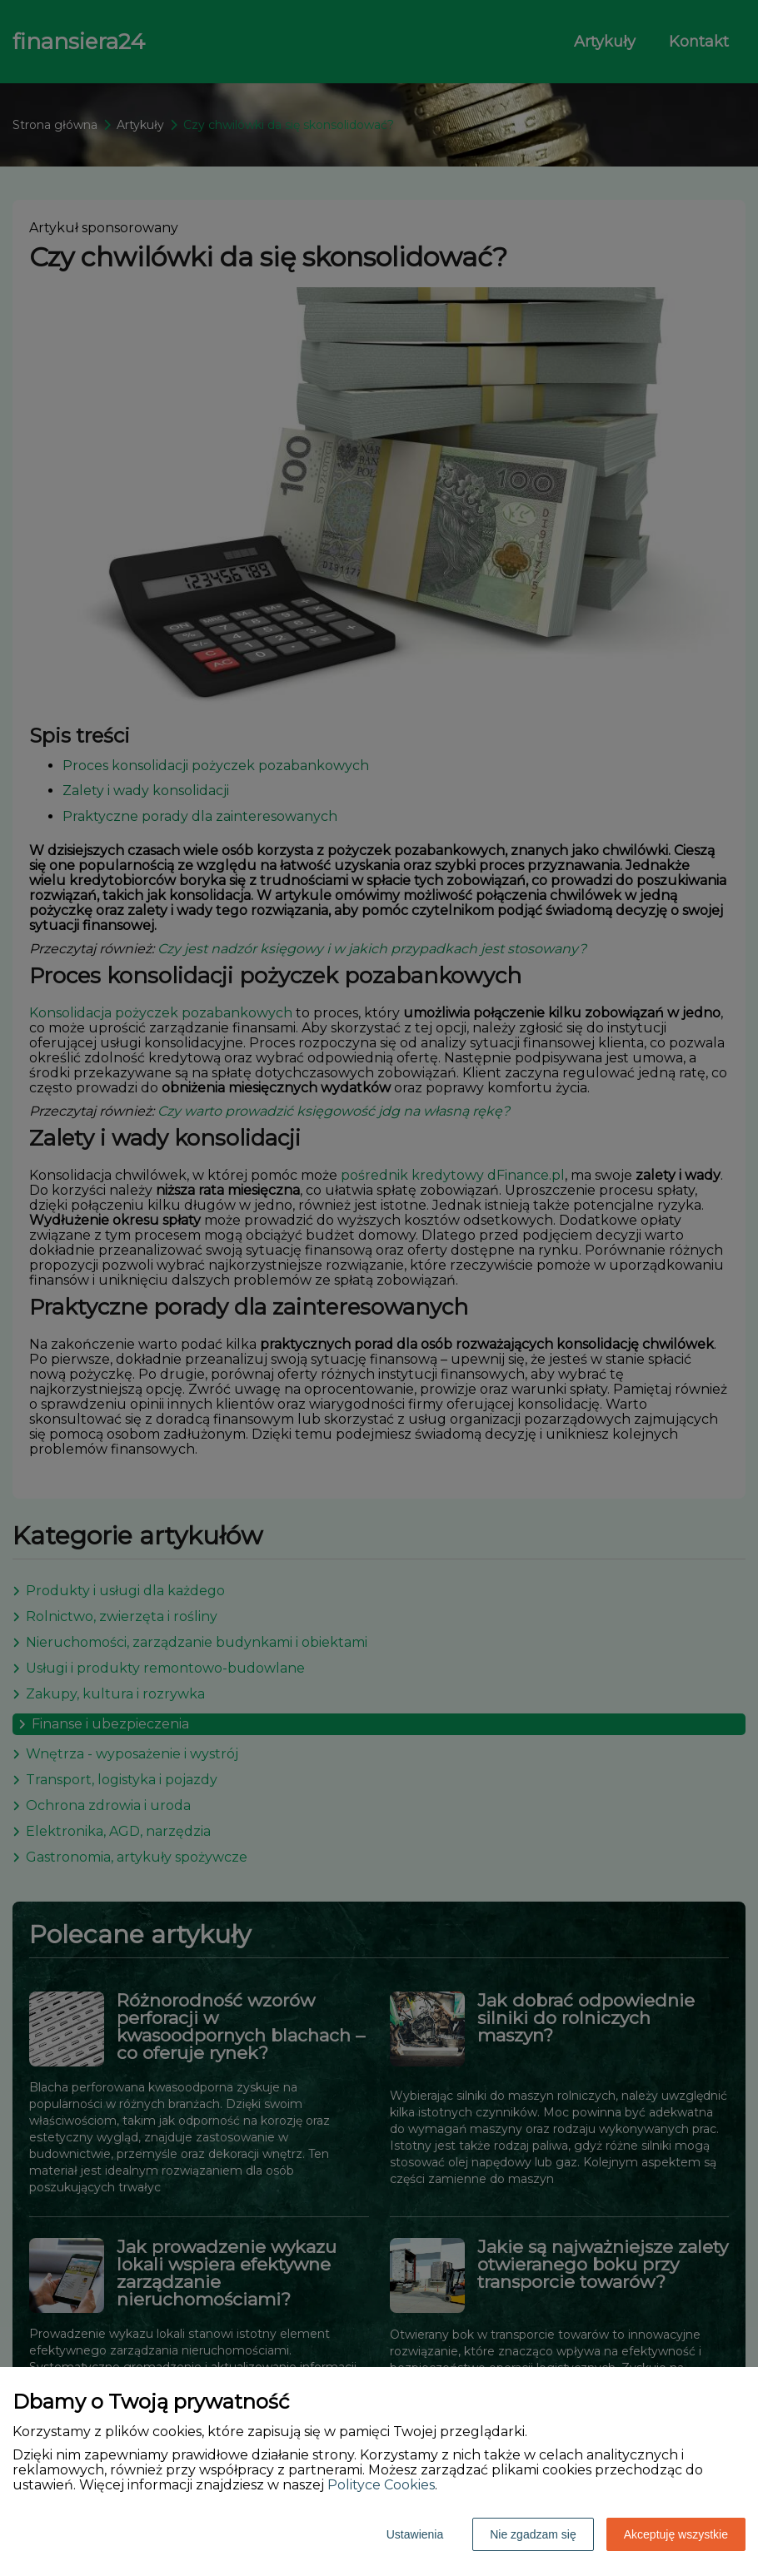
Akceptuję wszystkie (676, 2534)
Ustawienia (414, 2534)
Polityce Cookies (381, 2485)
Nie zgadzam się (533, 2534)
